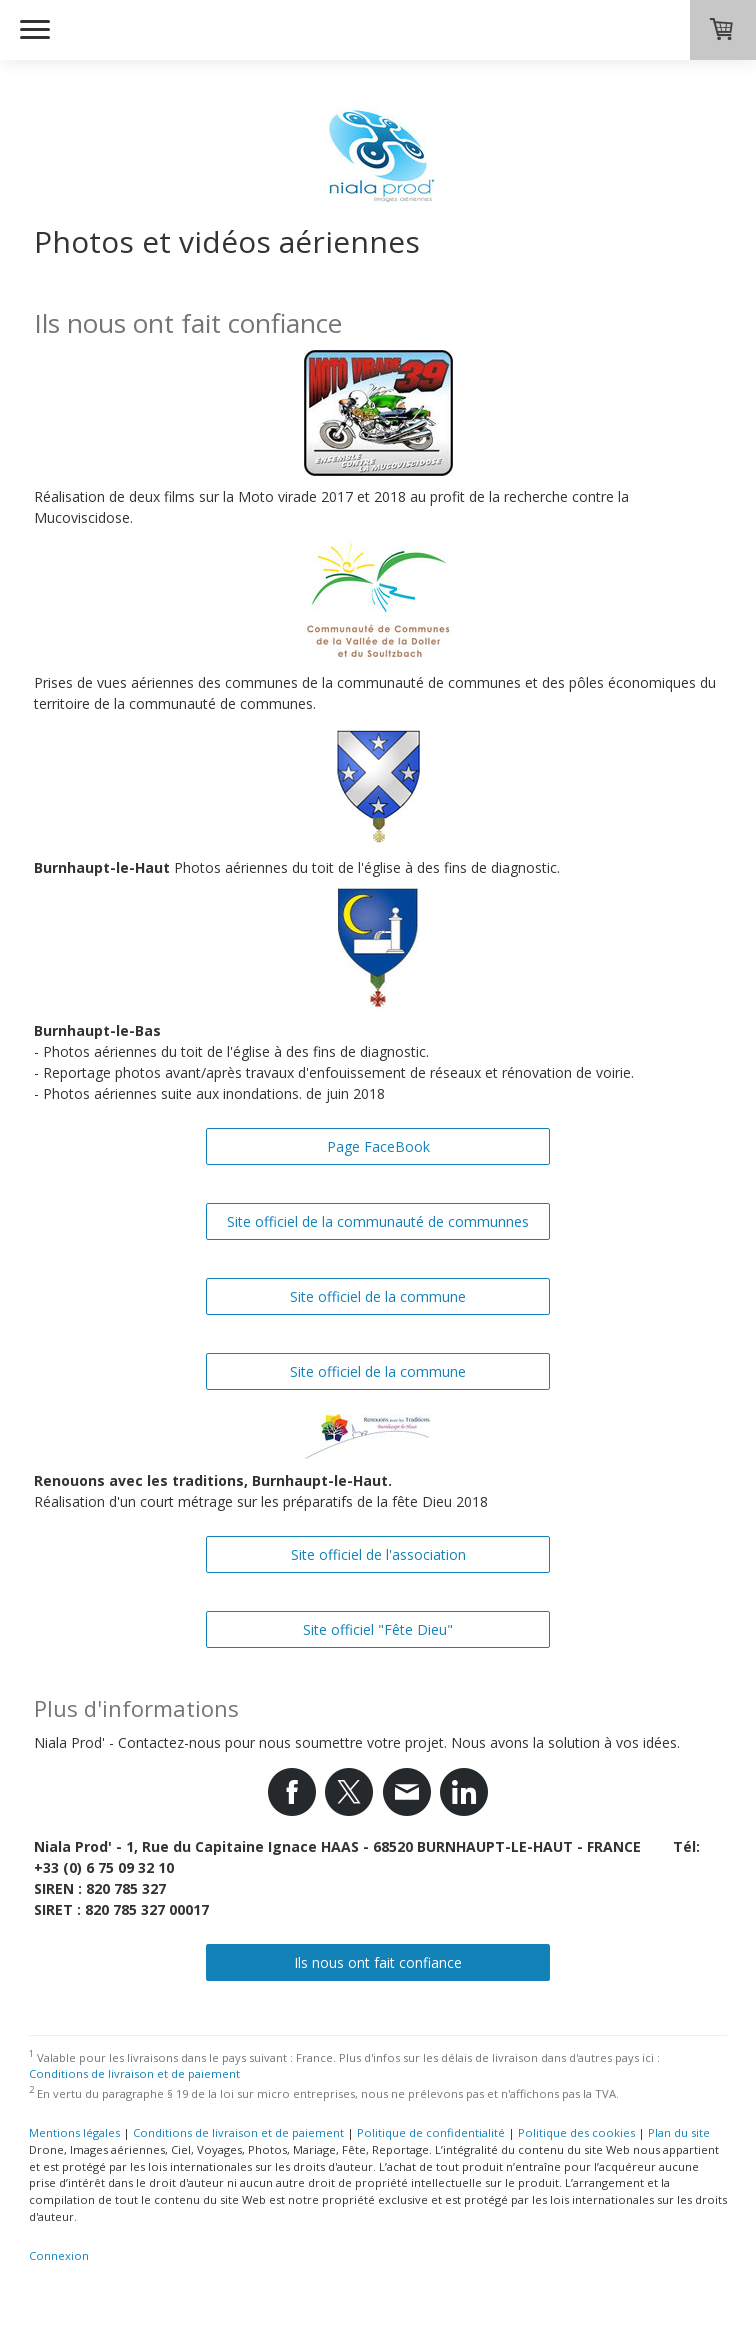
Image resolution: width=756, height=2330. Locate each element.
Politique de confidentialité (431, 2132)
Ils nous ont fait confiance (378, 1962)
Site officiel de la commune (378, 1296)
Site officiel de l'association (378, 1554)
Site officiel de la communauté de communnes (378, 1221)
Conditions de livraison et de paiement (134, 2073)
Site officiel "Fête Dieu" (378, 1629)
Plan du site (679, 2132)
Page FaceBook (378, 1146)
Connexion (59, 2255)
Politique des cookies (576, 2132)
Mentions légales (74, 2132)
